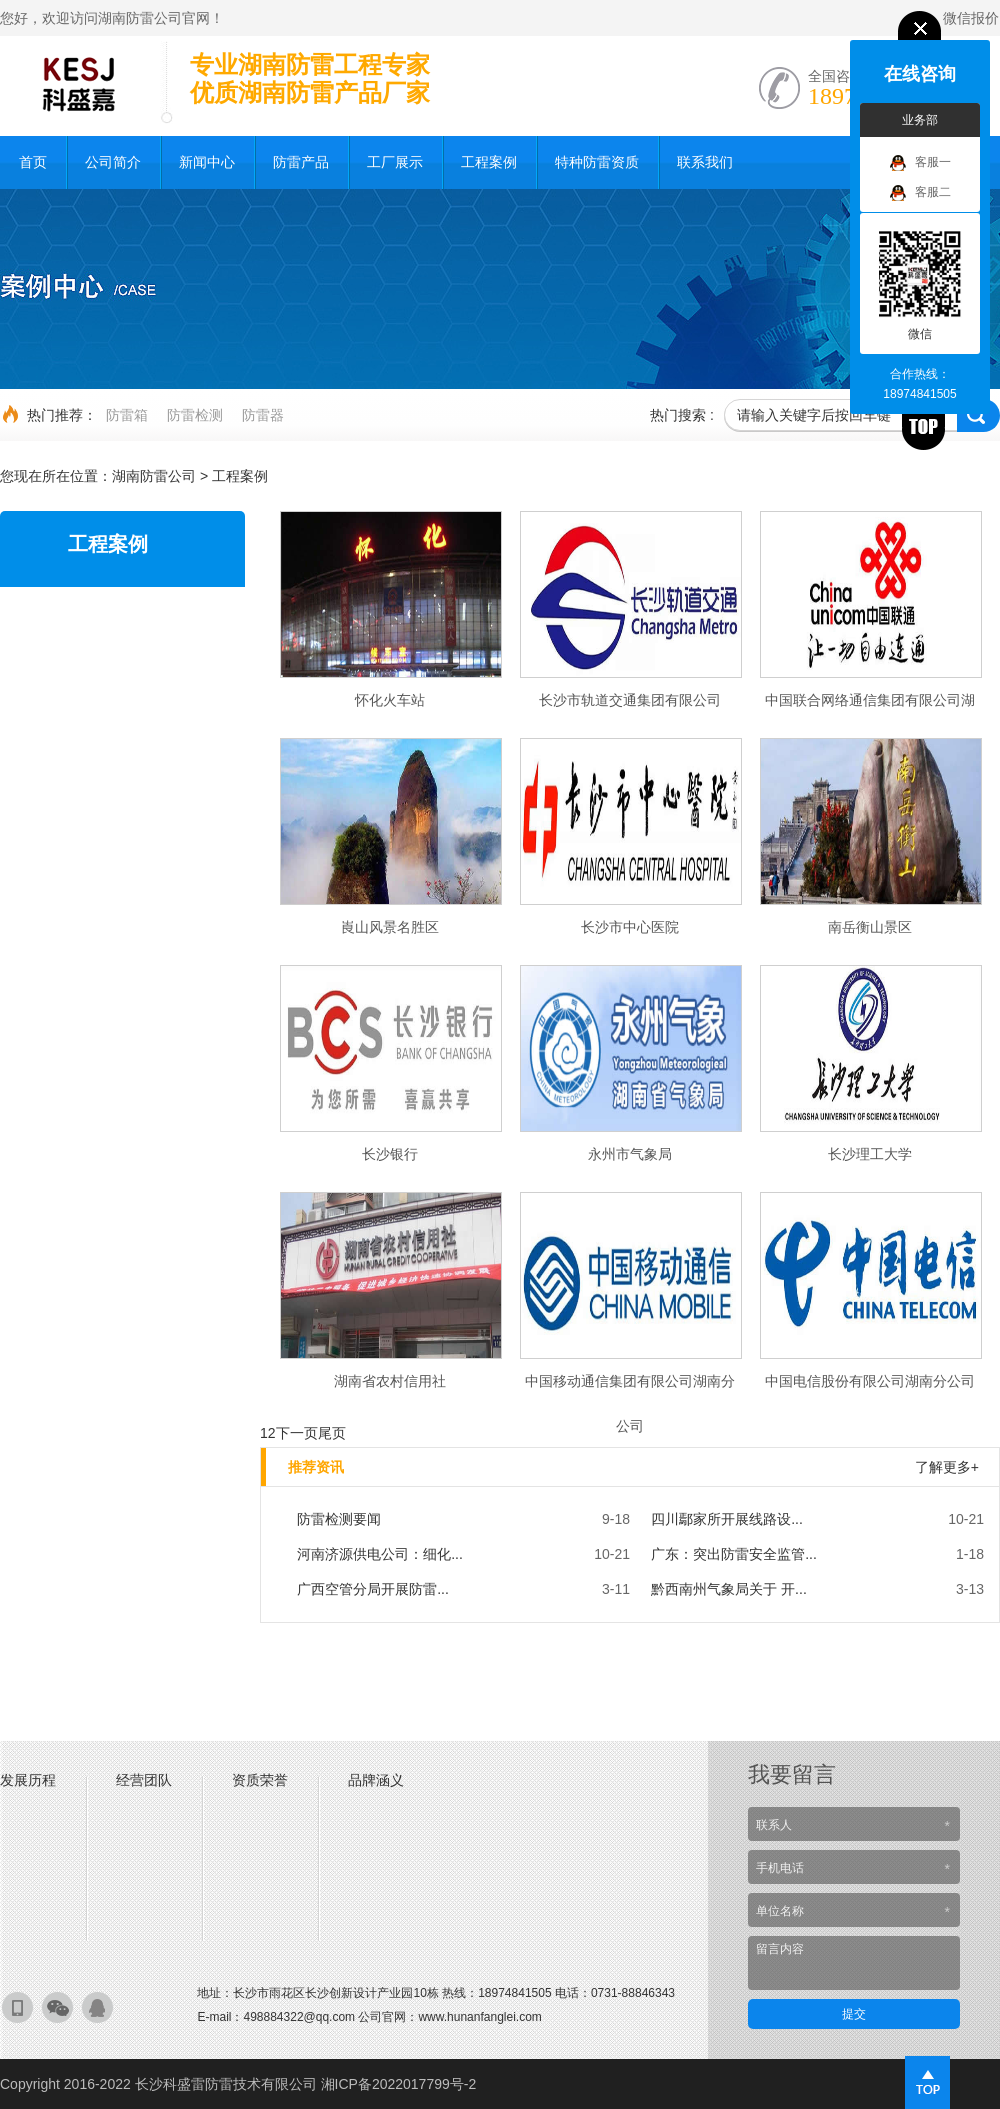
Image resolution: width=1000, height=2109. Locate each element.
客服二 (920, 193)
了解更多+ (947, 1467)
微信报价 (971, 18)
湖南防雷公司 (154, 476)
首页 (33, 162)
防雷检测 (195, 415)
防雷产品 (301, 162)
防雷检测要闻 (339, 1519)
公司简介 (113, 162)
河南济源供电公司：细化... (380, 1554)
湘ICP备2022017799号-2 (399, 2084)
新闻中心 (207, 162)
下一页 (297, 1433)
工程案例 (489, 162)
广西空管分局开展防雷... (373, 1589)
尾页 (332, 1433)
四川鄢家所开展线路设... (727, 1519)
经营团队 (144, 1780)
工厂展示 (395, 162)
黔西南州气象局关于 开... (729, 1589)
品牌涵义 (376, 1780)
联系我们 (705, 162)
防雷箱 (127, 415)
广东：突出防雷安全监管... (734, 1554)
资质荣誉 (260, 1780)
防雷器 (263, 415)
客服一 (920, 163)
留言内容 (854, 1963)
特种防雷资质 (597, 162)
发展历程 (28, 1780)
